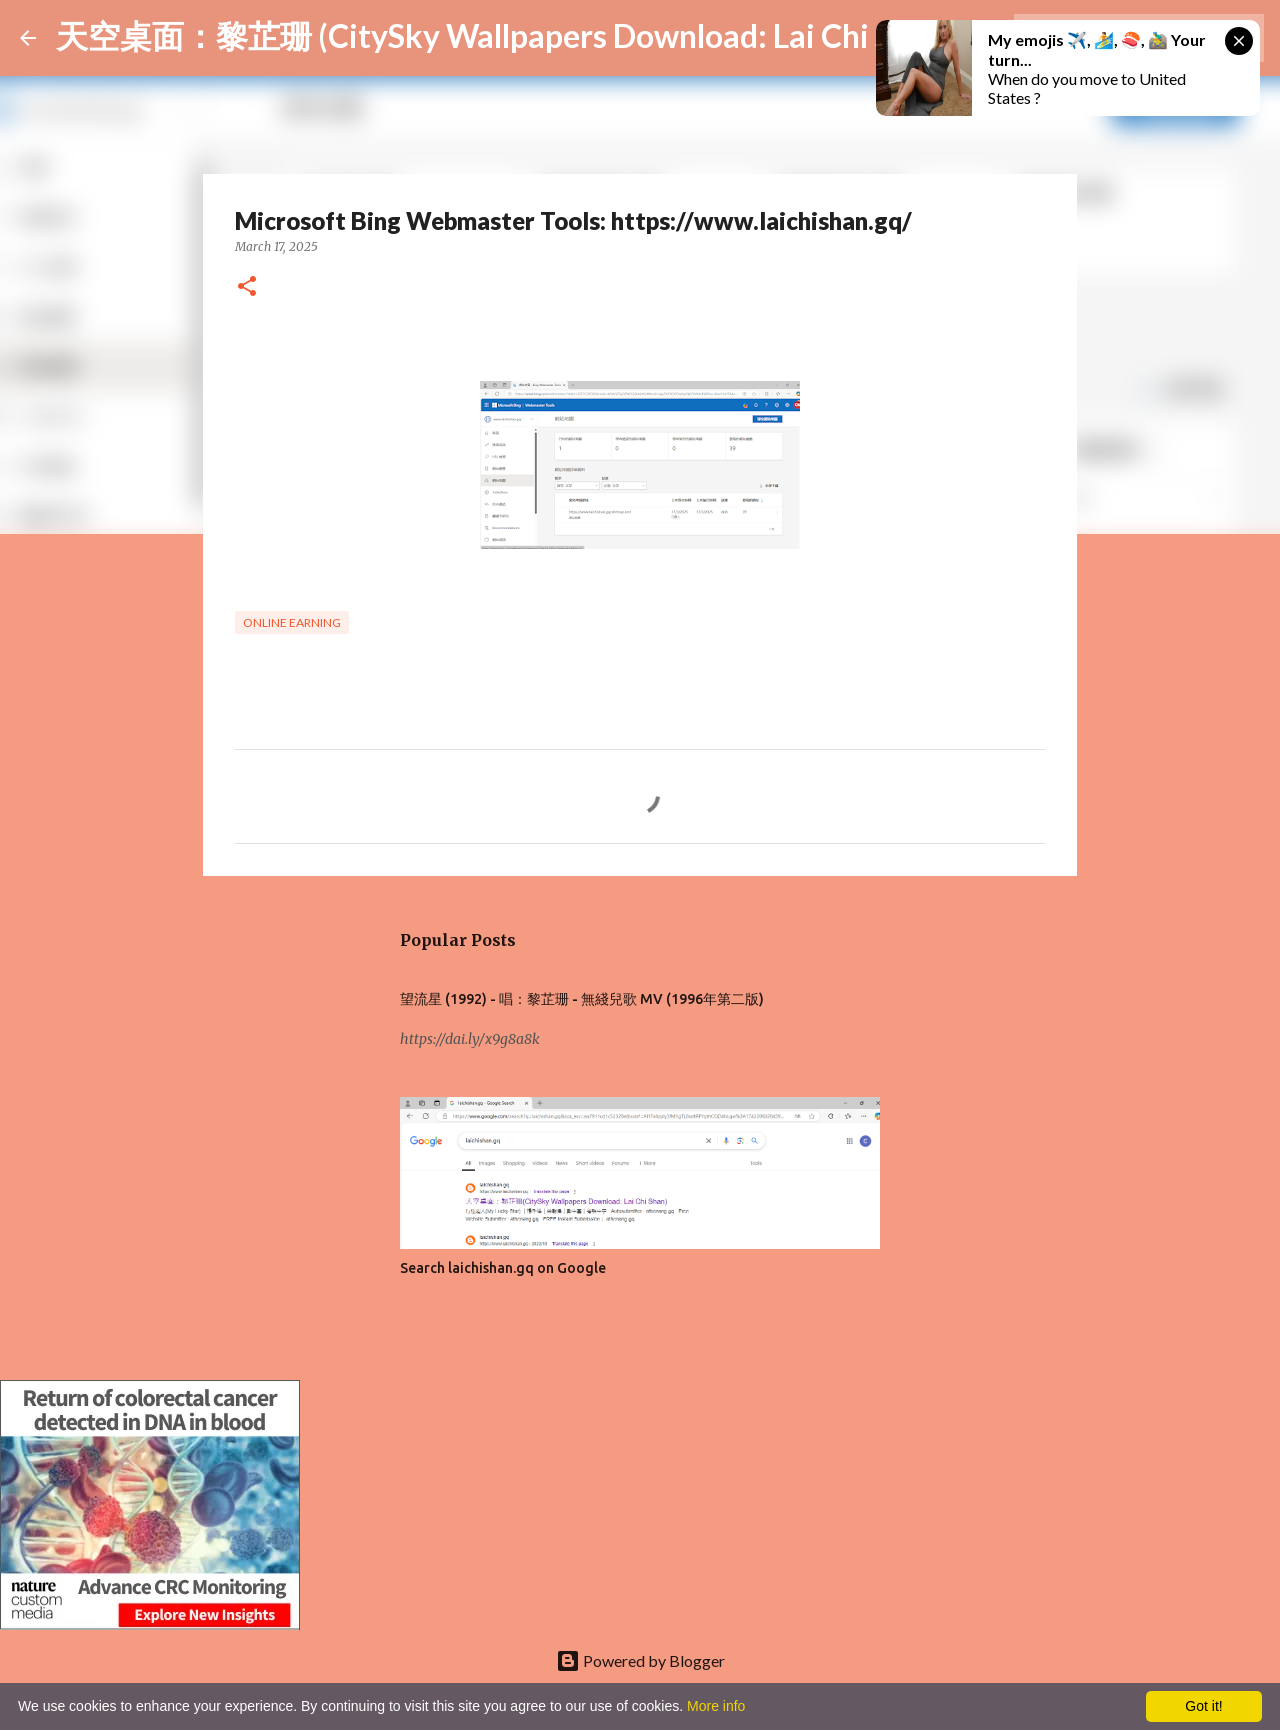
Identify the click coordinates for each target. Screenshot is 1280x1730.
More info (716, 1706)
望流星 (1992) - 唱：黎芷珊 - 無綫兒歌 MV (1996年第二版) (582, 999)
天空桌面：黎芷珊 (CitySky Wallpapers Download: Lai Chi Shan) (505, 35)
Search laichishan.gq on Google (503, 1268)
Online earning (292, 622)
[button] (247, 287)
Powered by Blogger (640, 1660)
